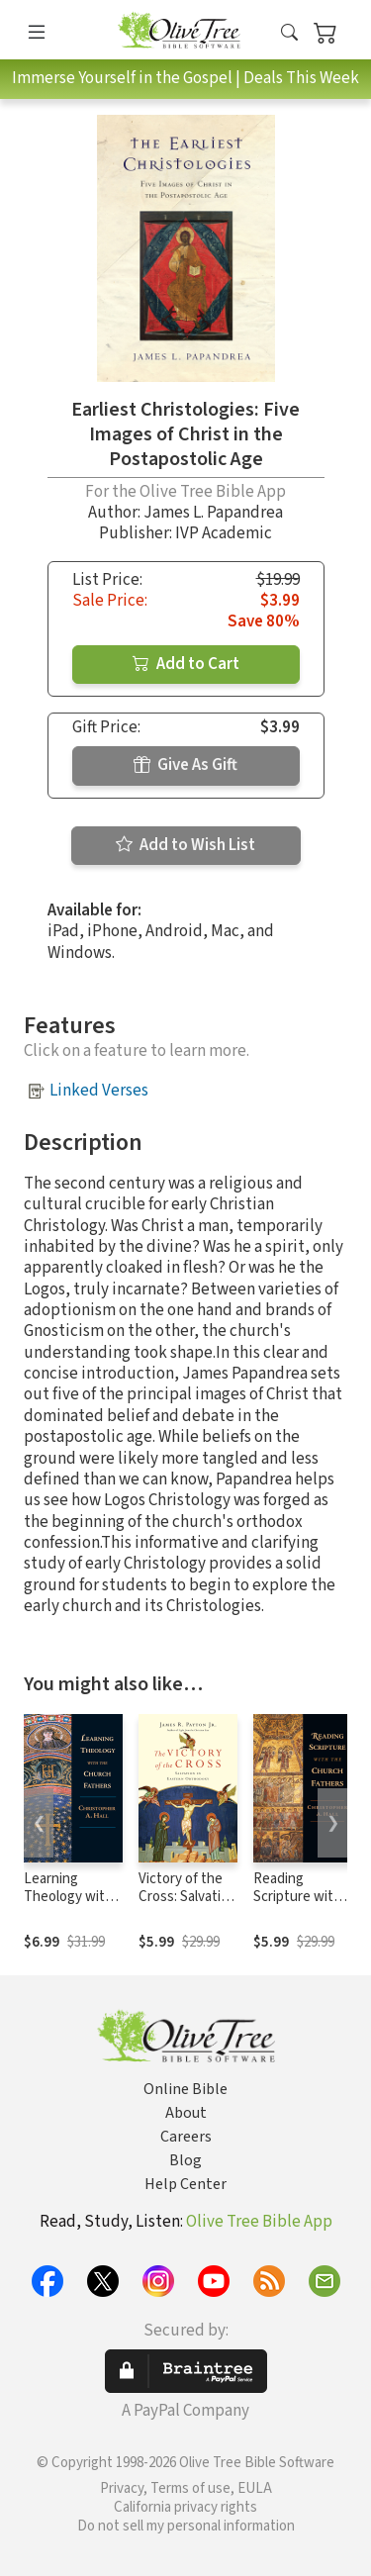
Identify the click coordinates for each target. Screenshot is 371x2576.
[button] (289, 33)
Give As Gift (185, 765)
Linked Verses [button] (98, 1090)
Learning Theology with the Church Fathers (68, 1907)
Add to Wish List (185, 845)
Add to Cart (186, 664)
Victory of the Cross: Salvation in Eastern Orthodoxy (187, 1907)
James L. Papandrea (213, 513)
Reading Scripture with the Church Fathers (297, 1907)
